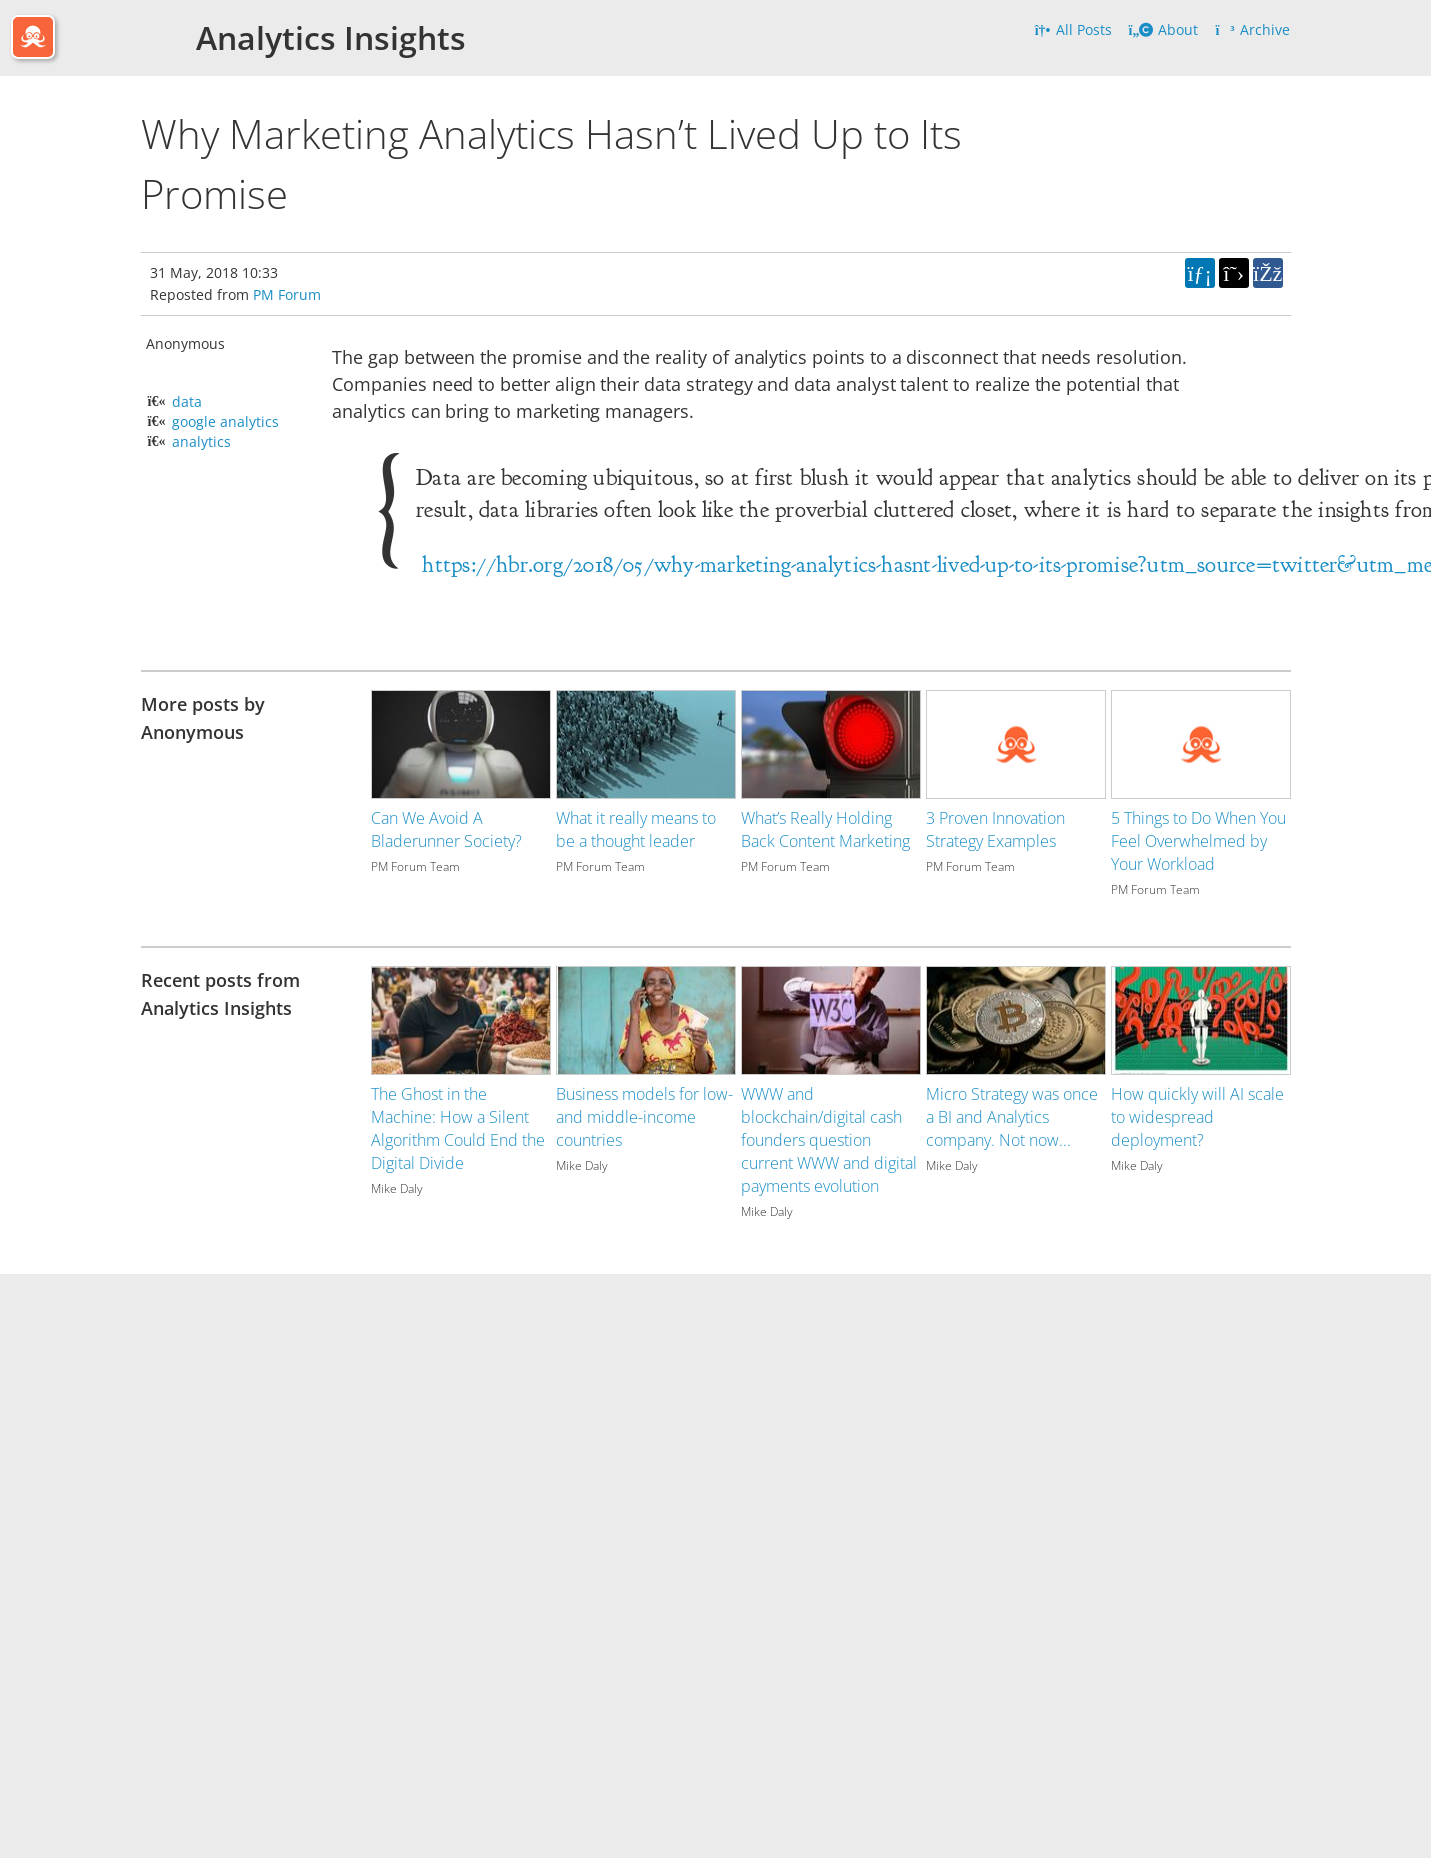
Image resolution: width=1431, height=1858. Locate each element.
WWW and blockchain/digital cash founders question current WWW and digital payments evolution (829, 1140)
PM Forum (287, 294)
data (187, 401)
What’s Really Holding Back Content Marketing (825, 829)
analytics (201, 441)
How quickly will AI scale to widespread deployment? (1197, 1117)
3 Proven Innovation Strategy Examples (995, 829)
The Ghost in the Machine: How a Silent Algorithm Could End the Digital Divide (458, 1128)
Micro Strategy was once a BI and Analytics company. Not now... (1012, 1117)
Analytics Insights (331, 37)
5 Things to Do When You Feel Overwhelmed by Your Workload (1198, 841)
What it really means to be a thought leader (636, 829)
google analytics (225, 421)
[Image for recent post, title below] (461, 1020)
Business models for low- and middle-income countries (644, 1117)
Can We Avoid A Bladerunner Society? (446, 829)
